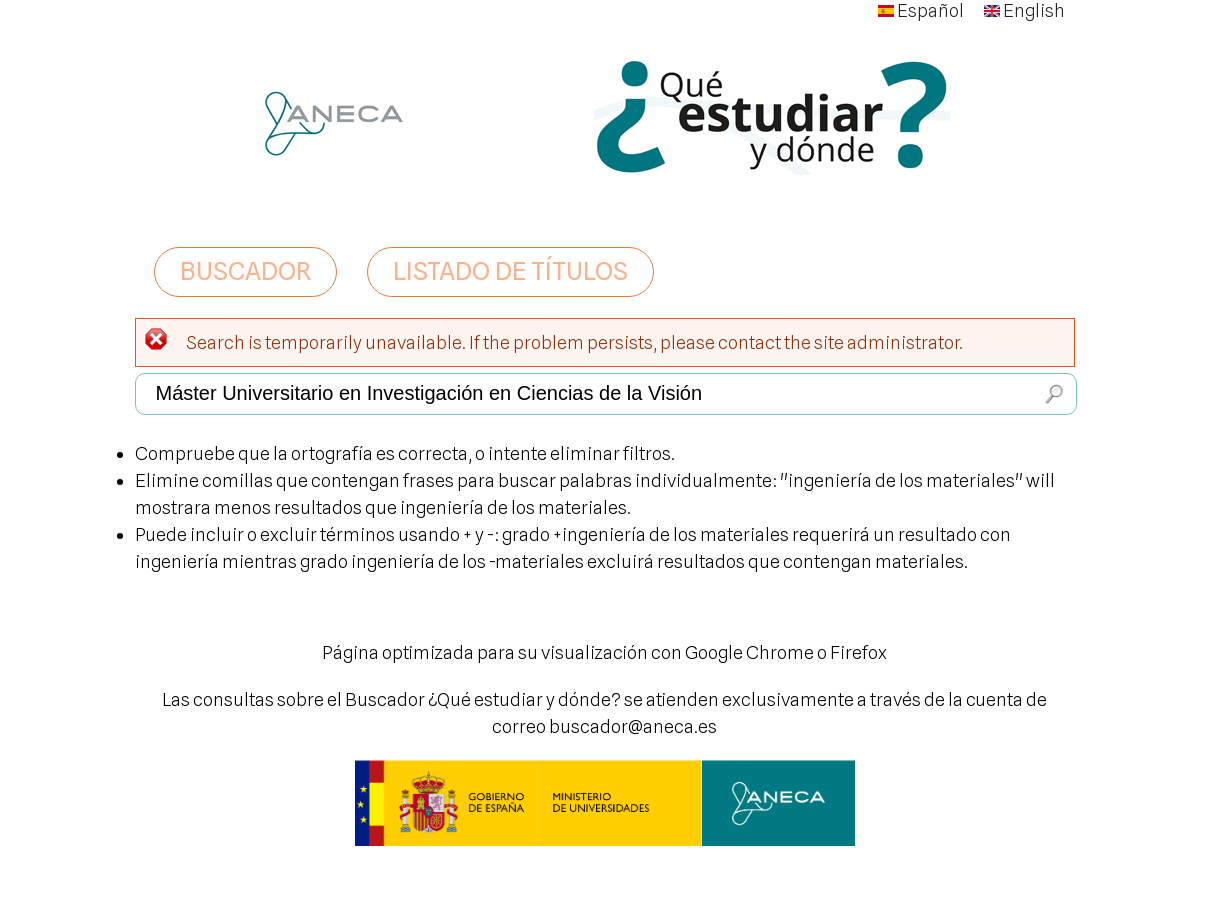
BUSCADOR (245, 271)
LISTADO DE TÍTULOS (510, 271)
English (1024, 10)
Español (921, 10)
